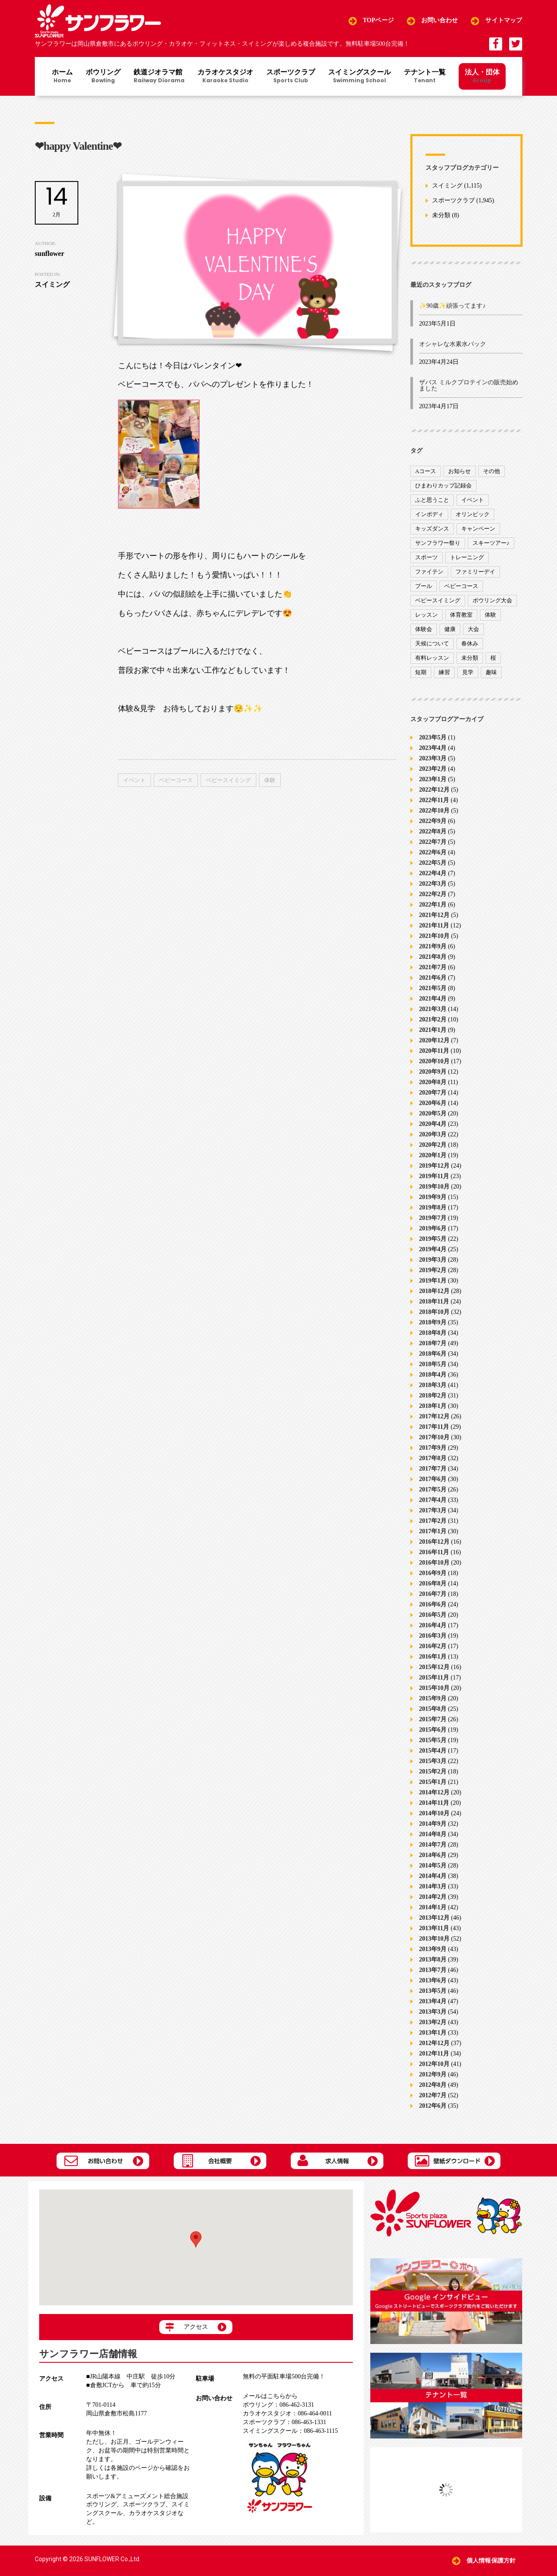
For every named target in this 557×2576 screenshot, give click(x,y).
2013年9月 (432, 1949)
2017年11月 (434, 1427)
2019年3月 (432, 1259)
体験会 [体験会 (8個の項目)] (423, 629)
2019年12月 (434, 1165)
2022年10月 (434, 810)
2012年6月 (432, 2105)
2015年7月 (432, 1719)
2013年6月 (432, 1980)
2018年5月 (432, 1364)
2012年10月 (434, 2064)
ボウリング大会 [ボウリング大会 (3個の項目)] (492, 600)
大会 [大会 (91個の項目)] (473, 629)
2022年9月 (432, 821)
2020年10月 (434, 1061)
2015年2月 (432, 1771)
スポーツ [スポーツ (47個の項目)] (426, 557)
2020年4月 (432, 1124)
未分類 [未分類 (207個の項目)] (469, 658)
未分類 (441, 215)
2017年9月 (432, 1447)
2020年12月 (434, 1040)
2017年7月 (432, 1468)
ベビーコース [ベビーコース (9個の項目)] (461, 586)
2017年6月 (432, 1479)
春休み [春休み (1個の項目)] (469, 643)
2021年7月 (432, 967)
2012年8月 (432, 2085)
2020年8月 (432, 1082)
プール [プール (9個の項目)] (423, 586)
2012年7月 (432, 2095)
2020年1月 (432, 1155)
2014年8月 (432, 1834)
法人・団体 (482, 75)
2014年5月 (432, 1865)
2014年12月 (434, 1792)
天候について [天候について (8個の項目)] (432, 643)
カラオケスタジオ (225, 76)
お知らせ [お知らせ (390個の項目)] (459, 471)
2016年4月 (432, 1625)
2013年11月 (434, 1928)
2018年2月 (432, 1395)
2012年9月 (432, 2074)
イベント (134, 780)
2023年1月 (432, 779)
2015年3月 (432, 1761)
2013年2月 (432, 2022)
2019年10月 (434, 1186)
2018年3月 (432, 1385)
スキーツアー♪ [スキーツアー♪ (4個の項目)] (491, 543)
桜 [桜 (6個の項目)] (493, 658)
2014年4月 (432, 1876)
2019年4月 (432, 1249)
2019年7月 (432, 1218)
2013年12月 (434, 1917)
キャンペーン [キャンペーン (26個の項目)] (478, 528)
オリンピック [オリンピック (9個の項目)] (473, 514)
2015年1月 (432, 1782)
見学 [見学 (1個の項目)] (467, 672)
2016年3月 (432, 1635)
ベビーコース (176, 780)
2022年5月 (432, 863)
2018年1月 (432, 1406)
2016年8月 (432, 1583)
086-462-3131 (278, 2404)
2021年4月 (432, 998)
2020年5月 (432, 1113)
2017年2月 (432, 1521)
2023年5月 (432, 737)
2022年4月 (432, 873)
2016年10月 (434, 1562)
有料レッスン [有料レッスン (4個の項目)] (432, 658)
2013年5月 (432, 1991)
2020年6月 (432, 1103)
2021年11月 (434, 925)
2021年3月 (432, 1009)
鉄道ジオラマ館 (159, 76)
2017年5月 (432, 1489)
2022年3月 (432, 883)
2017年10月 (434, 1437)
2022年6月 (432, 852)
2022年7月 (432, 842)
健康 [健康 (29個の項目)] (450, 629)
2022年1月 (432, 904)
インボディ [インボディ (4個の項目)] (429, 514)
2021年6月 (432, 977)
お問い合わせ (439, 20)
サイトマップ (503, 20)
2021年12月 (434, 915)
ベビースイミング (228, 780)
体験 (269, 780)
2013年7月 (432, 1970)
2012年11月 (434, 2053)
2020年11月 (434, 1051)
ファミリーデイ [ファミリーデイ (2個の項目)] (475, 571)
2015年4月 (432, 1750)
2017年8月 (432, 1458)
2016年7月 (432, 1594)
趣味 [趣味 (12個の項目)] (491, 672)
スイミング (447, 186)
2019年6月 (432, 1228)
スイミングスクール (359, 76)
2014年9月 (432, 1823)
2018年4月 (432, 1374)
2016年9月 (432, 1573)
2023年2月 (432, 769)
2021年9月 (432, 946)
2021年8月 (432, 957)
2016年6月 (432, 1604)
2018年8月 (432, 1333)
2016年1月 (432, 1656)
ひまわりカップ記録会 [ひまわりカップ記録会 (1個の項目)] (443, 485)
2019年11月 (434, 1176)
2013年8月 (432, 1959)
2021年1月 (432, 1030)
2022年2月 (432, 894)
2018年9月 (432, 1322)
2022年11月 (434, 800)
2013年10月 (434, 1938)
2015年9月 (432, 1698)
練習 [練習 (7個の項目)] (444, 672)
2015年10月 (434, 1688)
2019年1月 (432, 1280)
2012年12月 (434, 2043)
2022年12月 (434, 789)
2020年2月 (432, 1145)
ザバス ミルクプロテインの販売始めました (468, 385)
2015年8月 (432, 1709)
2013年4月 (432, 2001)
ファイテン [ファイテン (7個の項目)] (429, 571)
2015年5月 (432, 1740)
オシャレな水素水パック (452, 344)
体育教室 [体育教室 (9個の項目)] (461, 614)
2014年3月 (432, 1886)
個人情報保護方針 (491, 2560)
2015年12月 (434, 1667)
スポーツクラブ (290, 76)
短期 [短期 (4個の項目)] (420, 672)
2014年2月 (432, 1897)
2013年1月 (432, 2032)
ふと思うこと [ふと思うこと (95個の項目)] (432, 500)
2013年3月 (432, 2011)
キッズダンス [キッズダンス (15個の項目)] (432, 528)
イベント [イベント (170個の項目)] (472, 500)
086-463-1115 (290, 2431)
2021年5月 (432, 988)
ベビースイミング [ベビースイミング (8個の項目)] (437, 600)
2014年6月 (432, 1855)
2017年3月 (432, 1510)
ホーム (62, 76)
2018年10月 (434, 1312)
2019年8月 (432, 1207)
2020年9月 (432, 1071)
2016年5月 (432, 1615)
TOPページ (378, 20)
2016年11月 (434, 1552)
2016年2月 (432, 1646)
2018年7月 (432, 1343)
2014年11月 (434, 1803)
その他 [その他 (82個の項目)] (491, 471)
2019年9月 (432, 1197)
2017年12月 (434, 1416)
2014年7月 (432, 1844)
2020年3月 (432, 1134)
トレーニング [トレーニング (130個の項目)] (467, 557)
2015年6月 (432, 1729)
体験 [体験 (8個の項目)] (490, 614)
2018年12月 (434, 1291)
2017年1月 (432, 1531)
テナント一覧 (425, 76)
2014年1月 (432, 1907)
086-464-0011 (287, 2413)
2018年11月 (434, 1301)
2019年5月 (432, 1239)
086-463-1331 (284, 2422)
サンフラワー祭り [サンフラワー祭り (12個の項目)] (437, 543)
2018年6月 (432, 1353)
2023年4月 (432, 748)
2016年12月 (434, 1541)
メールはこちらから (270, 2396)
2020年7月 (432, 1092)
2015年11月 (434, 1677)
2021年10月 (434, 936)
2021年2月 (432, 1019)
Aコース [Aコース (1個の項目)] (425, 471)
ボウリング (103, 76)
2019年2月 (432, 1270)
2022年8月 (432, 831)
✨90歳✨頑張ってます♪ (452, 305)
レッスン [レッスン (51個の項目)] (426, 614)
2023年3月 (432, 758)
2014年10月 (434, 1813)
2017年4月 (432, 1500)
